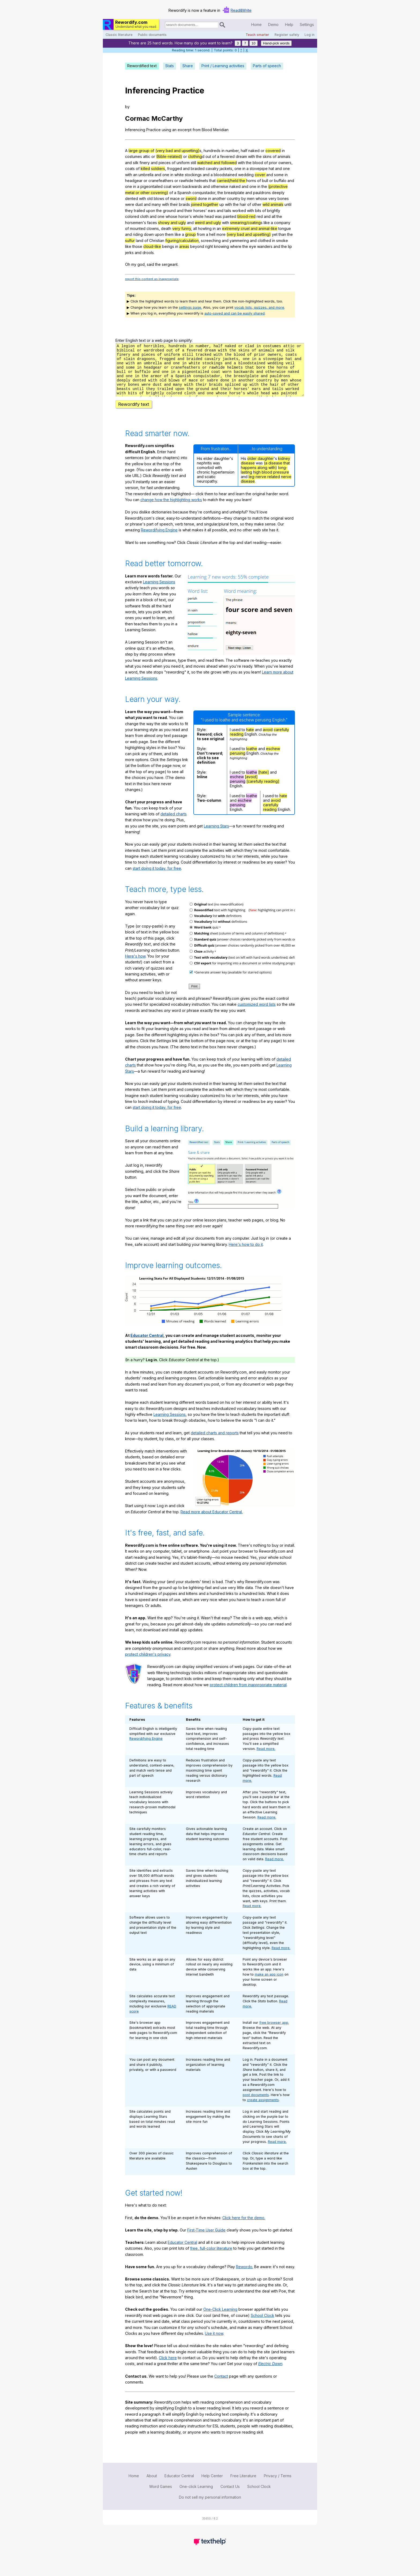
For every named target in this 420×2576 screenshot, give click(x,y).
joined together (204, 204)
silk (135, 162)
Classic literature (119, 35)
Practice (188, 90)
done (202, 198)
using (166, 129)
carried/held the (231, 180)
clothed (264, 240)
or (262, 150)
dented (131, 198)
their (174, 204)
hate (250, 739)
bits (258, 210)
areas (184, 246)
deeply (278, 192)
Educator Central (146, 1345)
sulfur (130, 240)
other (256, 204)
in (223, 150)
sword (191, 198)
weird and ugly (208, 222)
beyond (197, 246)
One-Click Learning (220, 2319)
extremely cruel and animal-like (249, 228)
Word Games (160, 2496)
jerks (129, 252)
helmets (201, 180)
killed (145, 168)
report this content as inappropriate (152, 279)
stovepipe (259, 168)
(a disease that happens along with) (265, 474)
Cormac (137, 118)
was (218, 216)
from (197, 129)
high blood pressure (271, 481)
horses (199, 210)
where (235, 246)
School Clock (262, 2325)
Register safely (287, 35)
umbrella (145, 174)
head (209, 216)
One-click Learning (196, 2496)
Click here (168, 2367)
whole (198, 216)
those (137, 246)
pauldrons (262, 192)
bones (283, 198)
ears (212, 210)
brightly (273, 210)
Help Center (212, 2485)
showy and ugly (172, 222)
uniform (183, 162)
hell (212, 234)
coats (130, 168)
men (250, 198)
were (129, 204)
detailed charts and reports (215, 1442)
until (287, 204)
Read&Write (241, 10)
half (244, 150)
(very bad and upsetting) (177, 150)
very (272, 198)
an (174, 129)
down (149, 234)
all (273, 216)
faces (152, 222)
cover (260, 174)
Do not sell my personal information (210, 2507)
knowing (221, 246)
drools (148, 252)
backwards (192, 186)
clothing (195, 156)
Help (289, 24)
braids (184, 204)
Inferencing (147, 90)
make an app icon (269, 1984)
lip (290, 246)
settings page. (190, 307)
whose (261, 198)
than (282, 234)
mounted (137, 228)
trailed (139, 210)
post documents (256, 2104)
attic (146, 156)
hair (243, 204)
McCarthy (167, 118)
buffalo (280, 180)
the (259, 156)
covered (273, 150)
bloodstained (225, 174)
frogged (174, 168)
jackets (226, 168)
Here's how (135, 965)
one (237, 168)
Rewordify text (133, 414)
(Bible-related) (169, 156)
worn (176, 186)
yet (275, 234)
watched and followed (217, 162)
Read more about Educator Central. (212, 1521)
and (128, 162)
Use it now (214, 2343)
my (133, 264)
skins (267, 156)
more (221, 234)
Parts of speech (267, 65)
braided (198, 168)
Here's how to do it (246, 1254)
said (150, 264)
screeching (211, 240)
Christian (156, 240)
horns (251, 180)
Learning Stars (216, 835)
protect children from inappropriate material (248, 1694)
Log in (309, 35)
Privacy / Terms (277, 2485)
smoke (282, 240)
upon (150, 210)
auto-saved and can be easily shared (234, 313)
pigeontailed (151, 186)
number (232, 150)
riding (138, 234)
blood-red (246, 216)
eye (252, 246)
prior (273, 162)
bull (265, 180)
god (141, 264)
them (169, 234)
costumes (133, 156)
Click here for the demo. (243, 2227)
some (279, 174)
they (129, 210)
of (214, 156)
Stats (169, 65)
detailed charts (173, 823)
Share (187, 65)
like (267, 222)
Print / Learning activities (222, 65)
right (209, 246)
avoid (268, 739)
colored (132, 216)
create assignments (263, 2110)
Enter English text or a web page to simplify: (154, 340)
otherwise (219, 186)
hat (271, 168)
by (127, 106)
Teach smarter (257, 35)
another (219, 198)
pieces (165, 162)
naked (254, 150)
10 (254, 43)
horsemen (134, 222)
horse (183, 216)
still (193, 162)
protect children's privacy (147, 1664)
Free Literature (243, 2485)
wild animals (272, 204)
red (260, 216)
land (139, 240)
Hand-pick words (276, 43)
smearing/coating (245, 222)
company (282, 222)
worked (239, 210)
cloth (144, 216)
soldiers (158, 168)
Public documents (152, 35)
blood (258, 162)
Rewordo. (244, 2276)
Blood (207, 129)
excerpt (185, 129)
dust (139, 204)
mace (175, 198)
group (190, 234)
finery (145, 162)
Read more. (266, 1758)
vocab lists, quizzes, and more (259, 307)
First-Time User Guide (206, 2239)
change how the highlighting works (171, 509)
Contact (221, 2386)
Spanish (184, 192)
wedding (246, 174)
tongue (284, 228)
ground (169, 210)
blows (159, 198)
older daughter (260, 468)
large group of (141, 150)
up (221, 204)
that (212, 180)
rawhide (186, 180)
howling (205, 228)
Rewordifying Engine (159, 539)
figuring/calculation (182, 240)
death (166, 228)
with (251, 156)
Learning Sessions (159, 591)
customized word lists (257, 1014)
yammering (239, 240)
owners (284, 162)
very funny (181, 228)
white (179, 174)
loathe (251, 758)
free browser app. (274, 2032)
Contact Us (230, 2496)
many (156, 204)
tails (227, 210)
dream (241, 156)
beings (168, 246)
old (150, 198)
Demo (273, 24)
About (152, 2485)
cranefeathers (160, 180)
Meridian (220, 129)
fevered (227, 156)
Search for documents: (164, 25)
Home (256, 24)
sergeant (170, 264)
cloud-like (152, 246)
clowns (153, 228)
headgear (133, 180)
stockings (193, 174)
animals (284, 156)
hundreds (212, 150)
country (233, 198)
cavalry (212, 168)
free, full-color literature (211, 2258)
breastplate (234, 192)
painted (229, 216)
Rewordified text (142, 65)
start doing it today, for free (157, 878)
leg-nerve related (264, 486)
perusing (237, 763)
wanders (264, 246)
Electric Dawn (270, 2373)
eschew (273, 758)
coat (167, 186)
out (208, 156)
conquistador (203, 192)
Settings (307, 24)
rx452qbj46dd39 (209, 374)
